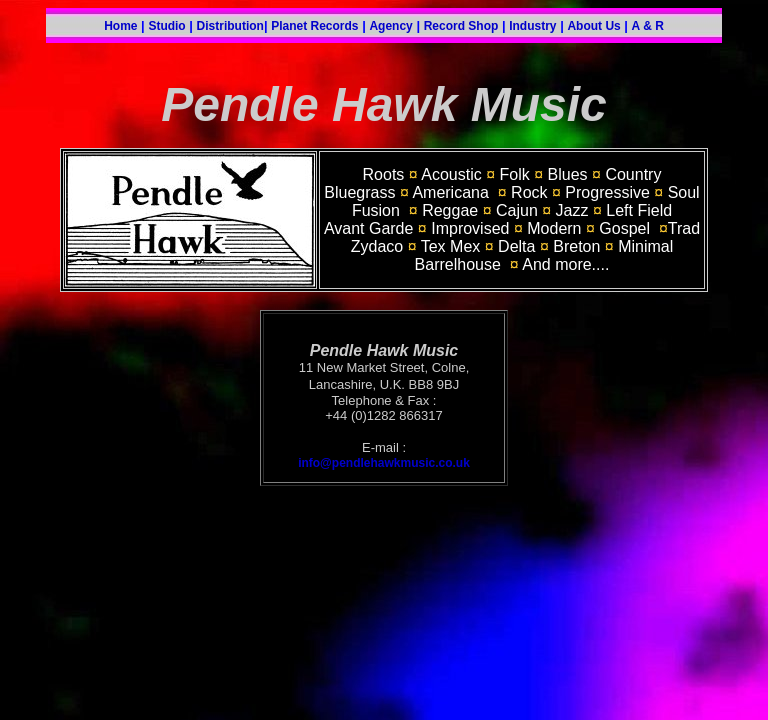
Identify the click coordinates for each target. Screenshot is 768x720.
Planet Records (314, 26)
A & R (648, 26)
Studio (166, 26)
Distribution (230, 26)
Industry (532, 26)
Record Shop (461, 26)
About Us (593, 26)
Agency (390, 26)
